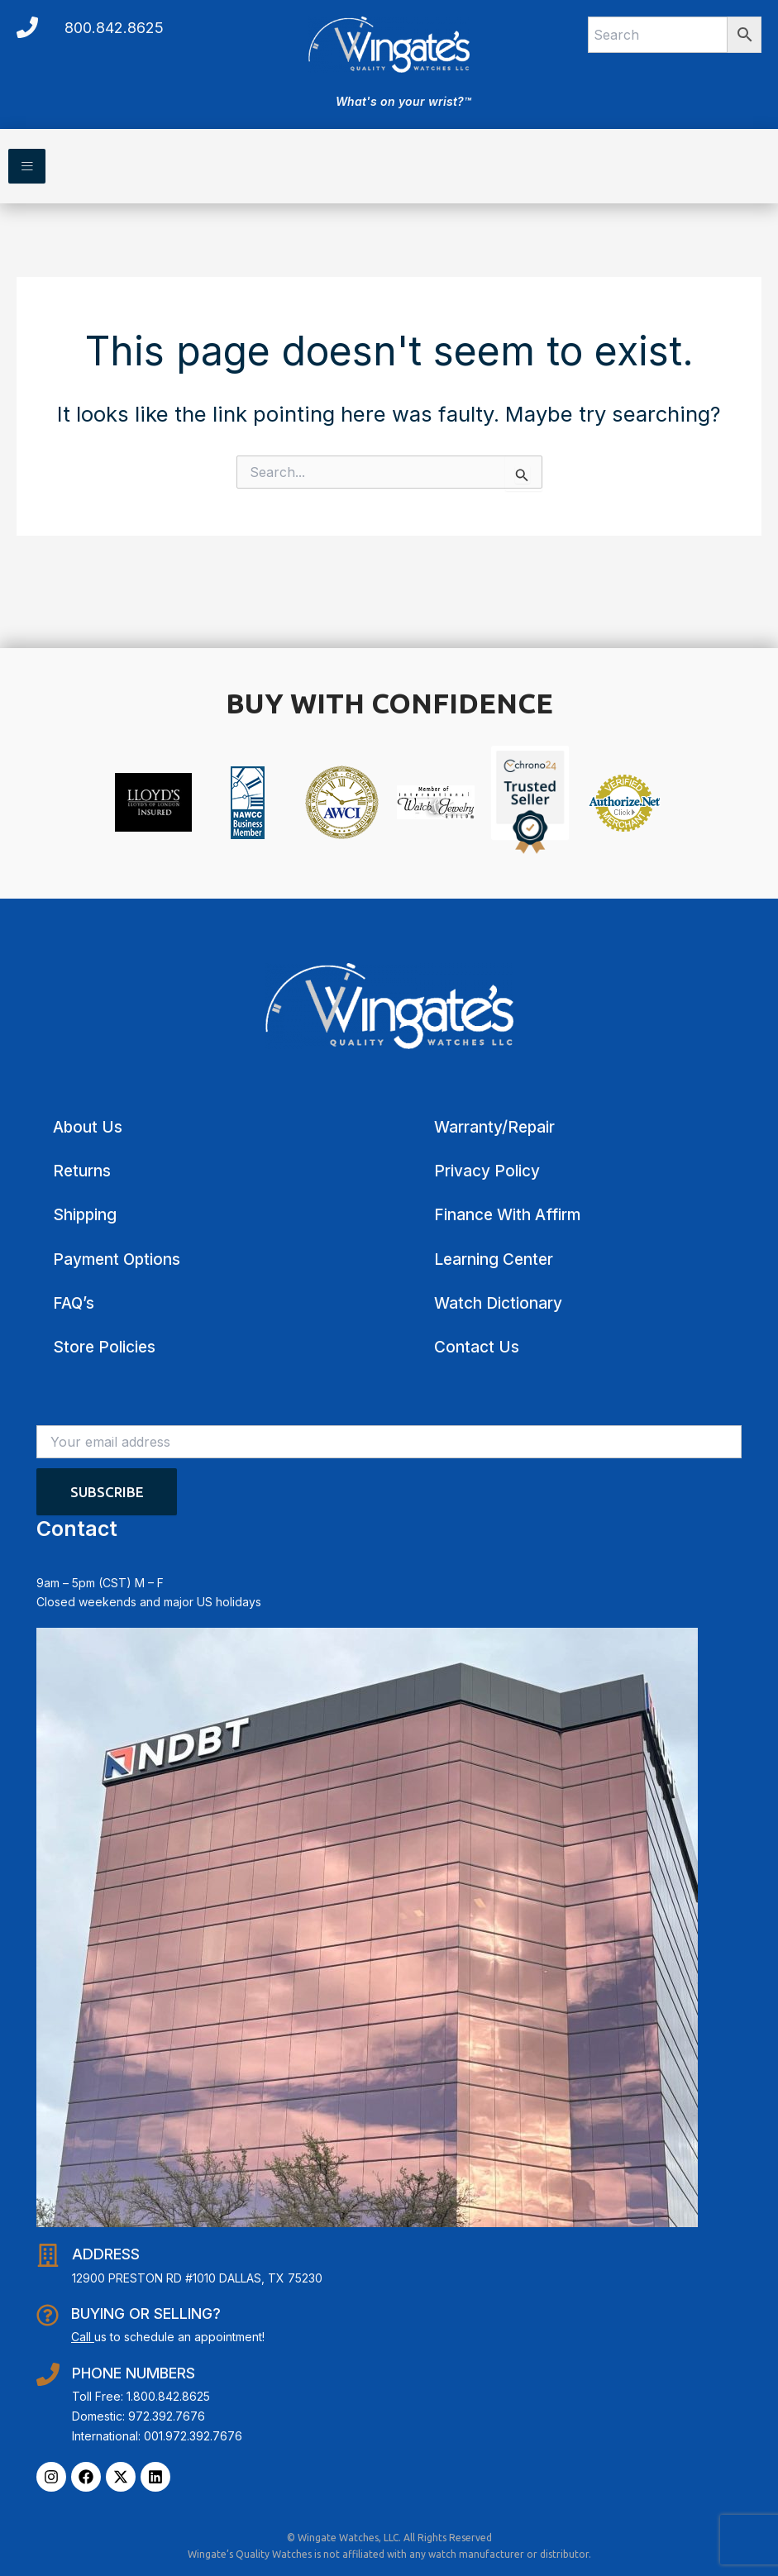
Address (106, 2254)
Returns (82, 1171)
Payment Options (116, 1259)
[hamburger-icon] (26, 166)
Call (81, 2337)
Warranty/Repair (494, 1127)
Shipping (85, 1214)
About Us (87, 1127)
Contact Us (476, 1347)
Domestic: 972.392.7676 (138, 2416)
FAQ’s (73, 1303)
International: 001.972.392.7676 (157, 2436)
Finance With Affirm (507, 1214)
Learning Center (493, 1259)
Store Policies (104, 1347)
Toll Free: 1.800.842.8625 (141, 2396)
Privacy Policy (487, 1171)
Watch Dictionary (498, 1303)
